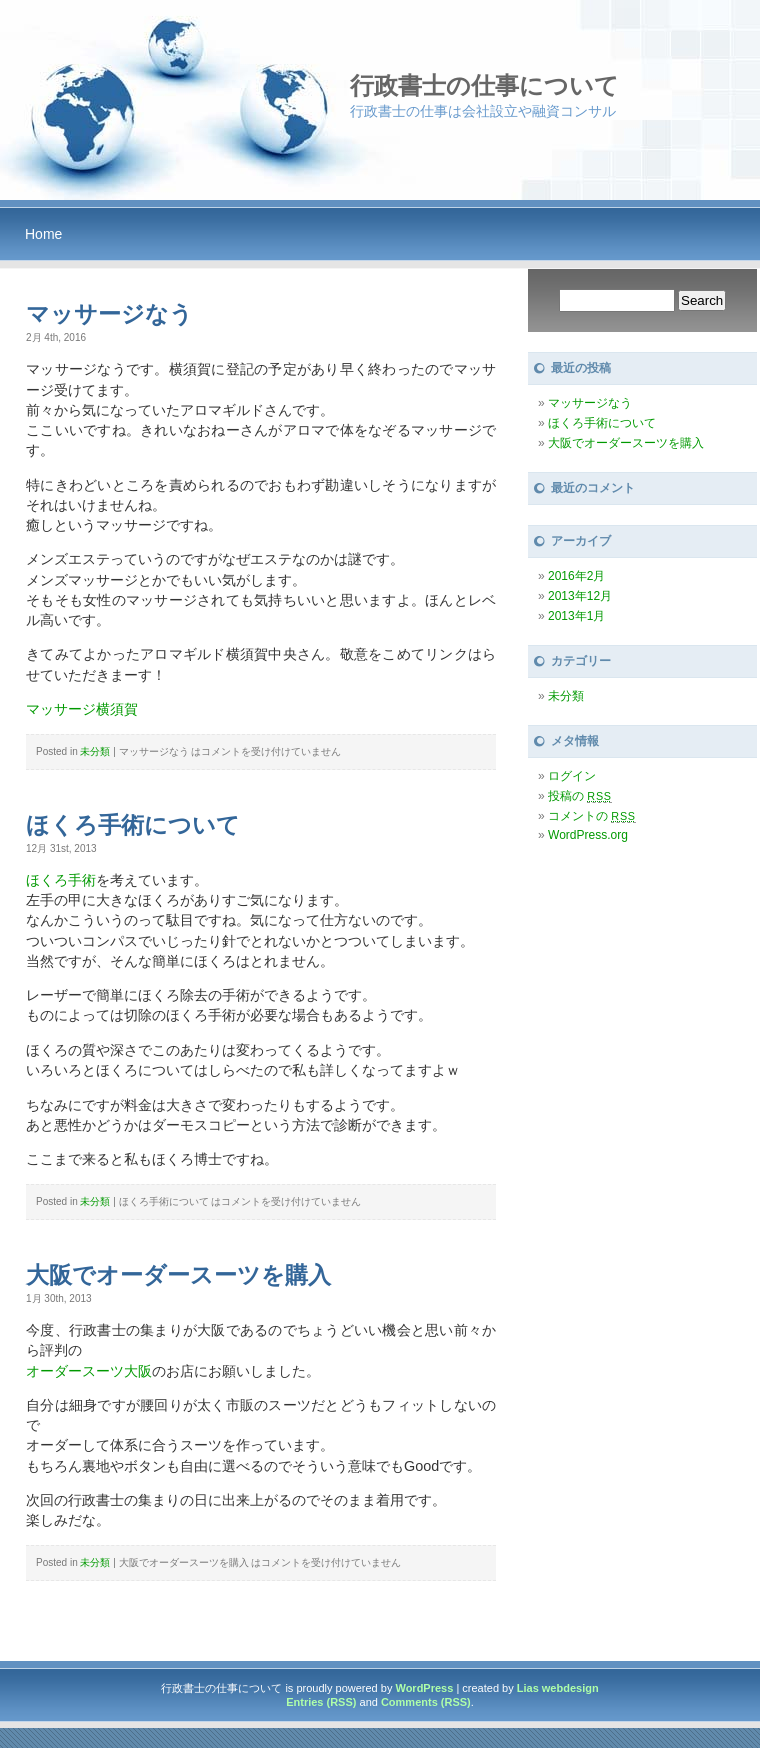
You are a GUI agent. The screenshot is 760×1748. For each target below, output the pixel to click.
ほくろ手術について (133, 825)
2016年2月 (576, 576)
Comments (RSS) (426, 1702)
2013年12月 (580, 596)
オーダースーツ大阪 (89, 1371)
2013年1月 (576, 616)
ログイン (572, 776)
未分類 (95, 751)
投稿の (580, 796)
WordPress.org (588, 835)
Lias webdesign (558, 1688)
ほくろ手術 (61, 880)
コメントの (592, 816)
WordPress (424, 1688)
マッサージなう (109, 314)
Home (43, 234)
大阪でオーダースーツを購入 (178, 1275)
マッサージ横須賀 (82, 709)
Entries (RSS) (321, 1702)
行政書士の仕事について (484, 85)
